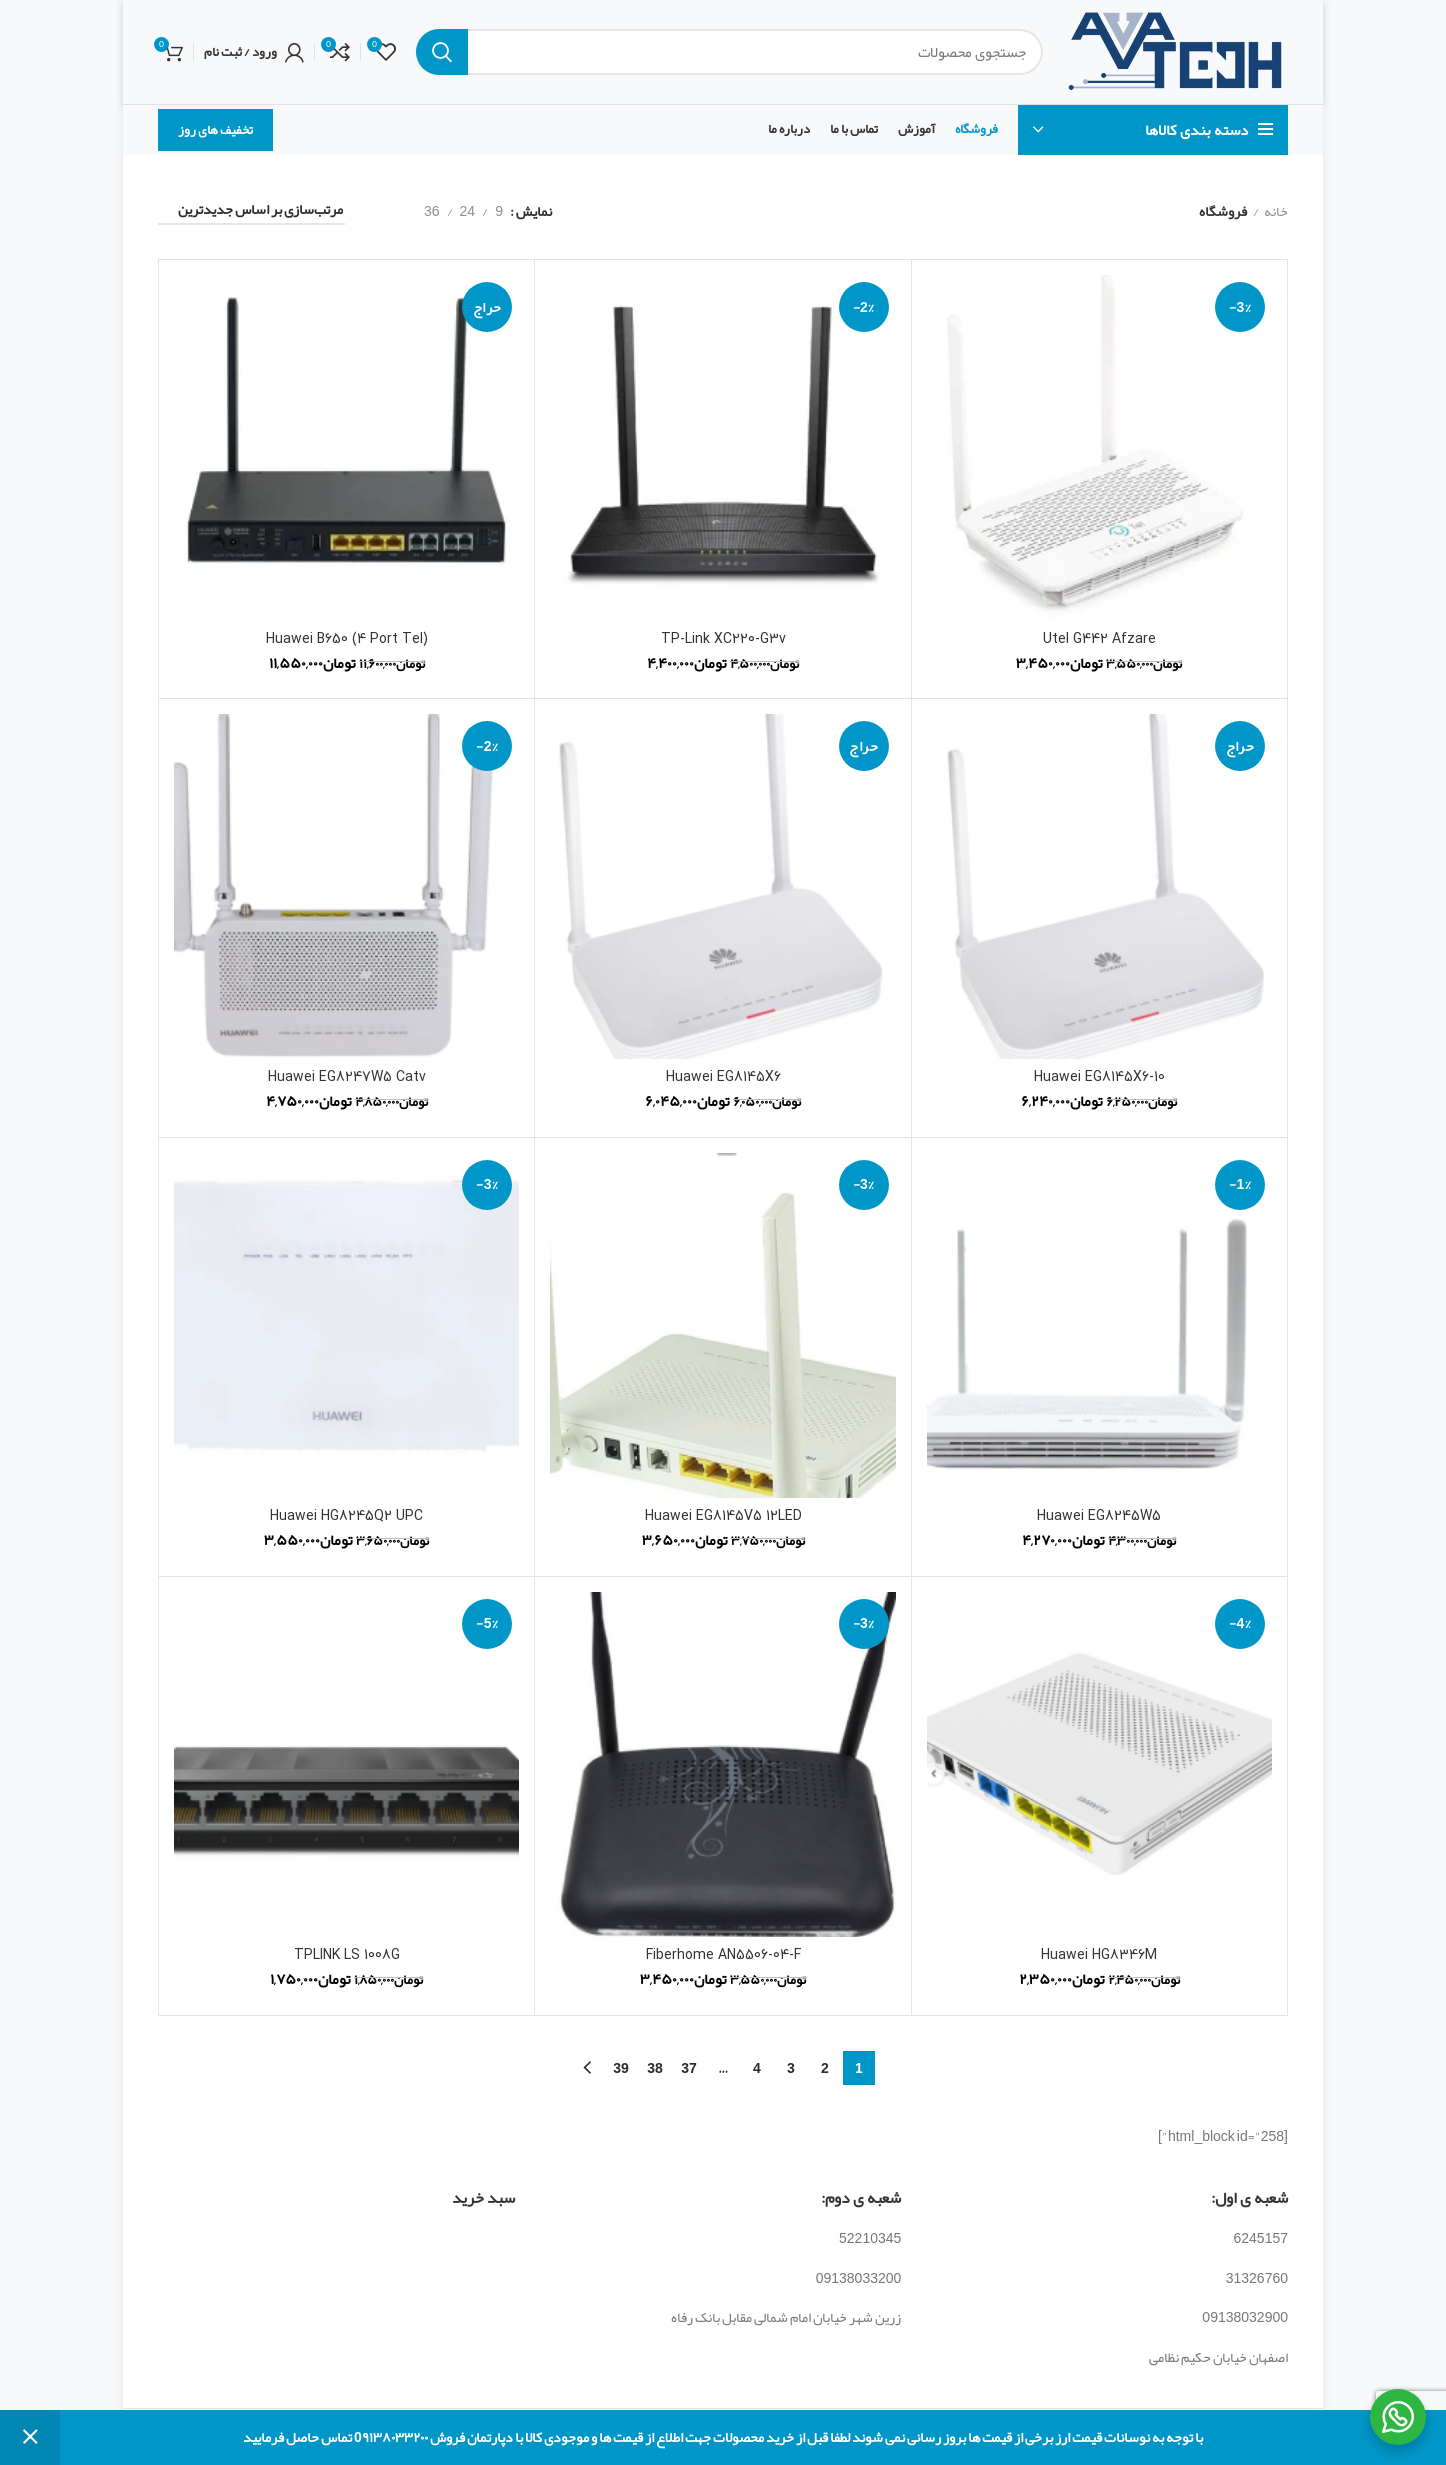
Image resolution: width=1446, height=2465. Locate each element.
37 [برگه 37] (689, 2068)
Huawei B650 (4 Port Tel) (347, 639)
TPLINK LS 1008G (347, 1955)
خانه (1276, 212)
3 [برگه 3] (791, 2068)
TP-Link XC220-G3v (723, 639)
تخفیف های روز (215, 130)
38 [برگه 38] (655, 2068)
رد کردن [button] (30, 2437)
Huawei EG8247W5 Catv (347, 1077)
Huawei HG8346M (1099, 1955)
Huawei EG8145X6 (723, 1077)
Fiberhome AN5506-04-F (723, 1955)
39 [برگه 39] (621, 2068)
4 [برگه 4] (757, 2068)
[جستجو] (729, 52)
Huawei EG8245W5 (1099, 1516)
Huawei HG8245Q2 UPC (346, 1516)
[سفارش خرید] (251, 212)
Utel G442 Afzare (1099, 639)
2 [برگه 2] (825, 2068)
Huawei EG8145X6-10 (1099, 1077)
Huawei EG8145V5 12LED (723, 1516)
